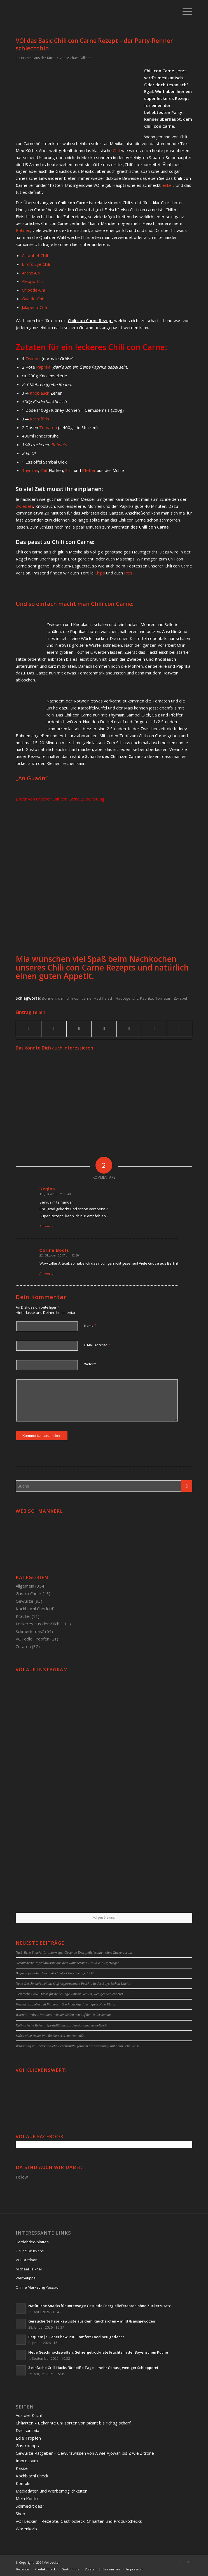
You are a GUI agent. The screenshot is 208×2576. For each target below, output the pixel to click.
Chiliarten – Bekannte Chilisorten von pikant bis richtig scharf (73, 2423)
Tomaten (48, 427)
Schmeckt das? (30, 1631)
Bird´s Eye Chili (36, 264)
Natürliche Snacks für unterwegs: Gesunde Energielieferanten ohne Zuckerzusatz (74, 1952)
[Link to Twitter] (188, 2562)
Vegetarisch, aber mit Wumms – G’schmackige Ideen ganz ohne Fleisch (66, 2004)
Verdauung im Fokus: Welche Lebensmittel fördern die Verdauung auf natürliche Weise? (78, 2046)
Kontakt (23, 2483)
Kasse (22, 2468)
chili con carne (79, 998)
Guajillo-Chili (33, 298)
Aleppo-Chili (33, 281)
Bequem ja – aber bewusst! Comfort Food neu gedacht (55, 1973)
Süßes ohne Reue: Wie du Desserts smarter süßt (50, 2036)
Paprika (43, 367)
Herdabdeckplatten (32, 2241)
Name (90, 1325)
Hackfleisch (103, 998)
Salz (69, 470)
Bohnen (23, 230)
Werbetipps (26, 2278)
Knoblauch (39, 393)
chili (61, 998)
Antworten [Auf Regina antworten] (47, 1226)
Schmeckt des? (30, 2506)
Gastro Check (28, 1593)
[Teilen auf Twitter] (53, 1029)
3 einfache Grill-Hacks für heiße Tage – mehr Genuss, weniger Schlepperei (69, 1994)
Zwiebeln (24, 506)
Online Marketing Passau (37, 2287)
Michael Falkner (78, 57)
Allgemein (25, 1586)
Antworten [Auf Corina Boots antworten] (47, 1273)
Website (90, 1364)
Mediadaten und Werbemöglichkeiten (51, 2491)
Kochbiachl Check (32, 1608)
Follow (22, 2177)
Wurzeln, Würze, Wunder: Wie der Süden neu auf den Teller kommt (63, 2015)
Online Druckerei (30, 2250)
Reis (128, 573)
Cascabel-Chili (35, 255)
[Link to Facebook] (180, 2562)
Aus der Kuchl (29, 2415)
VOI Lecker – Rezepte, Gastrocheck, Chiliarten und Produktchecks (79, 2521)
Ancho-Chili (32, 273)
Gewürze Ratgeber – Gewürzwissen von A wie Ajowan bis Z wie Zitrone (85, 2453)
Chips (100, 573)
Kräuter (23, 1616)
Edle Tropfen (28, 2438)
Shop (20, 2513)
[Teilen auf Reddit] (154, 1029)
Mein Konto (27, 2498)
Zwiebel (33, 358)
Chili (116, 150)
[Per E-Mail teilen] (179, 1029)
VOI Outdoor (26, 2259)
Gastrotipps (27, 2445)
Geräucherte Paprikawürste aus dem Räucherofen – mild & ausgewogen (68, 1963)
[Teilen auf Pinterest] (79, 1029)
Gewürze (24, 1601)
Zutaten (23, 1646)
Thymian (30, 470)
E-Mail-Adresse (97, 1344)
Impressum (27, 2460)
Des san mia (27, 2430)
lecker (167, 185)
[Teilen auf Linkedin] (104, 1029)
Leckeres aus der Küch (37, 57)
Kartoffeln (39, 419)
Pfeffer (89, 470)
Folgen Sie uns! (104, 1917)
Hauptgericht (127, 998)
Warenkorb (26, 2528)
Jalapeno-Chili (34, 307)
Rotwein (59, 444)
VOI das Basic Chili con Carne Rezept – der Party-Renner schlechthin (94, 44)
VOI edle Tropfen (32, 1639)
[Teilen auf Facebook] (28, 1029)
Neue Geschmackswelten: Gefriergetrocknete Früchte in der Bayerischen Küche (73, 1984)
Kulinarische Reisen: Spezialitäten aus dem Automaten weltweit (61, 2025)
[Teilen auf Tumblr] (129, 1029)
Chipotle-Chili (34, 290)
